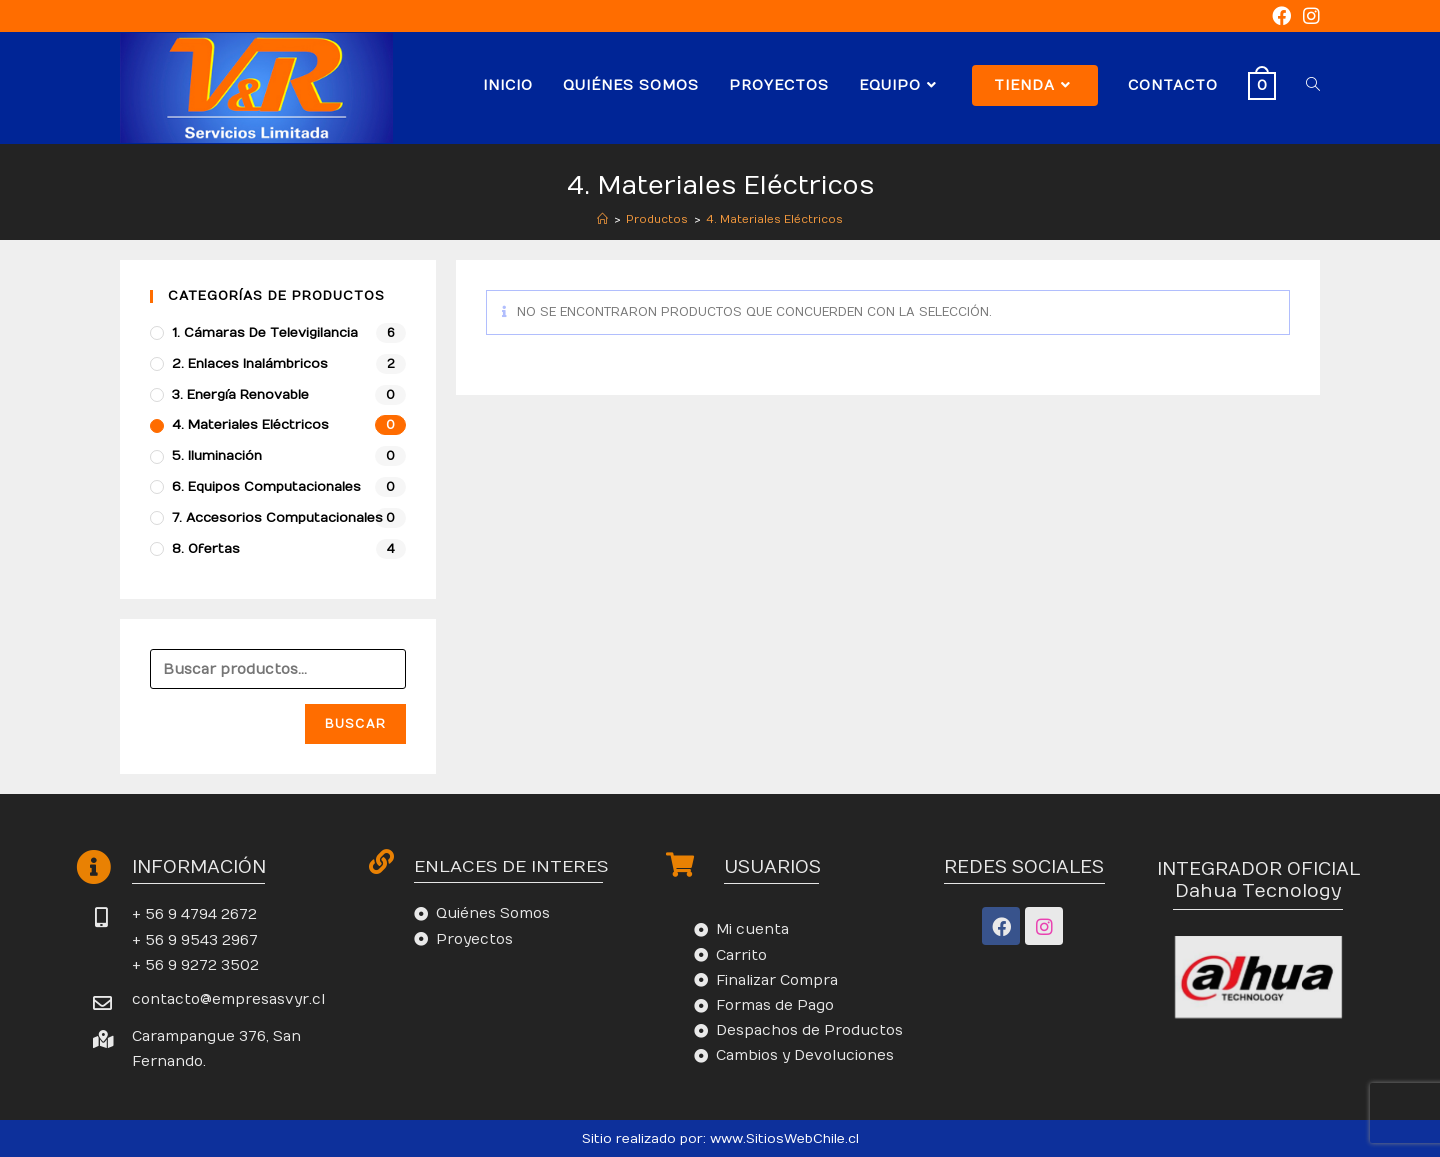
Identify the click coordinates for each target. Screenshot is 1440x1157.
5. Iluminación (217, 456)
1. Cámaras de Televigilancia (265, 333)
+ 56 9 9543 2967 (195, 940)
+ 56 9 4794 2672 (194, 914)
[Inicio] (602, 219)
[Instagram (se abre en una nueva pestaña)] (1308, 16)
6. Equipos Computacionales (266, 487)
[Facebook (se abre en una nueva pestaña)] (1281, 16)
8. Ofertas (206, 549)
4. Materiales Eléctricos (250, 425)
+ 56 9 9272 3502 (195, 965)
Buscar (355, 724)
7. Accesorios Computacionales (277, 518)
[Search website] (1313, 85)
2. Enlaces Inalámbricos (250, 364)
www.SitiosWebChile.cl (784, 1139)
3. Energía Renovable (240, 395)
